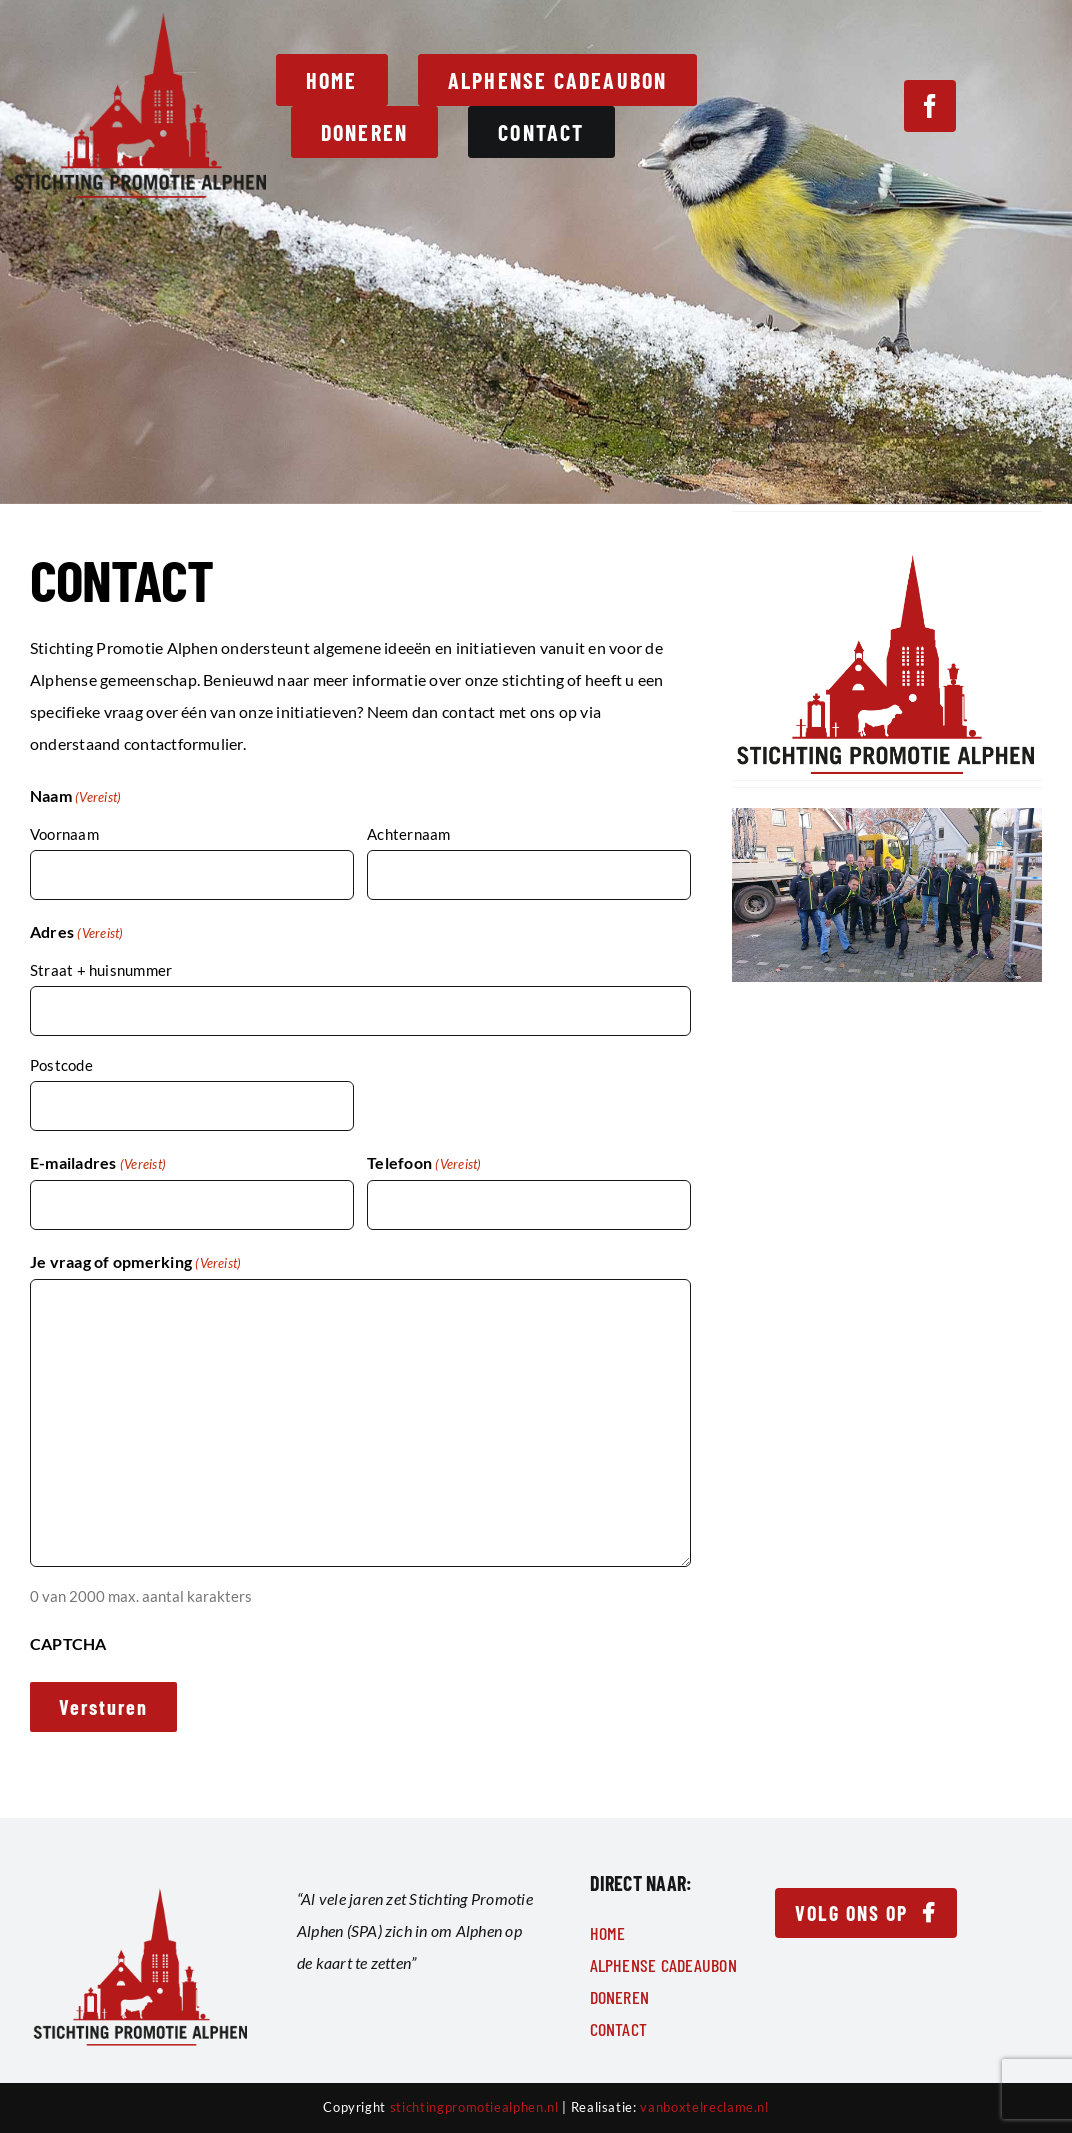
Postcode (61, 1065)
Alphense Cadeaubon (663, 1965)
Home (608, 1933)
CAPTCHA (68, 1643)
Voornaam (64, 834)
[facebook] (930, 106)
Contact (619, 2029)
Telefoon (424, 1164)
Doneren (620, 1997)
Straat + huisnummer (101, 970)
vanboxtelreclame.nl (704, 2107)
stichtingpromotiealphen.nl (474, 2107)
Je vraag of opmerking (135, 1263)
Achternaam (408, 834)
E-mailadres (98, 1164)
